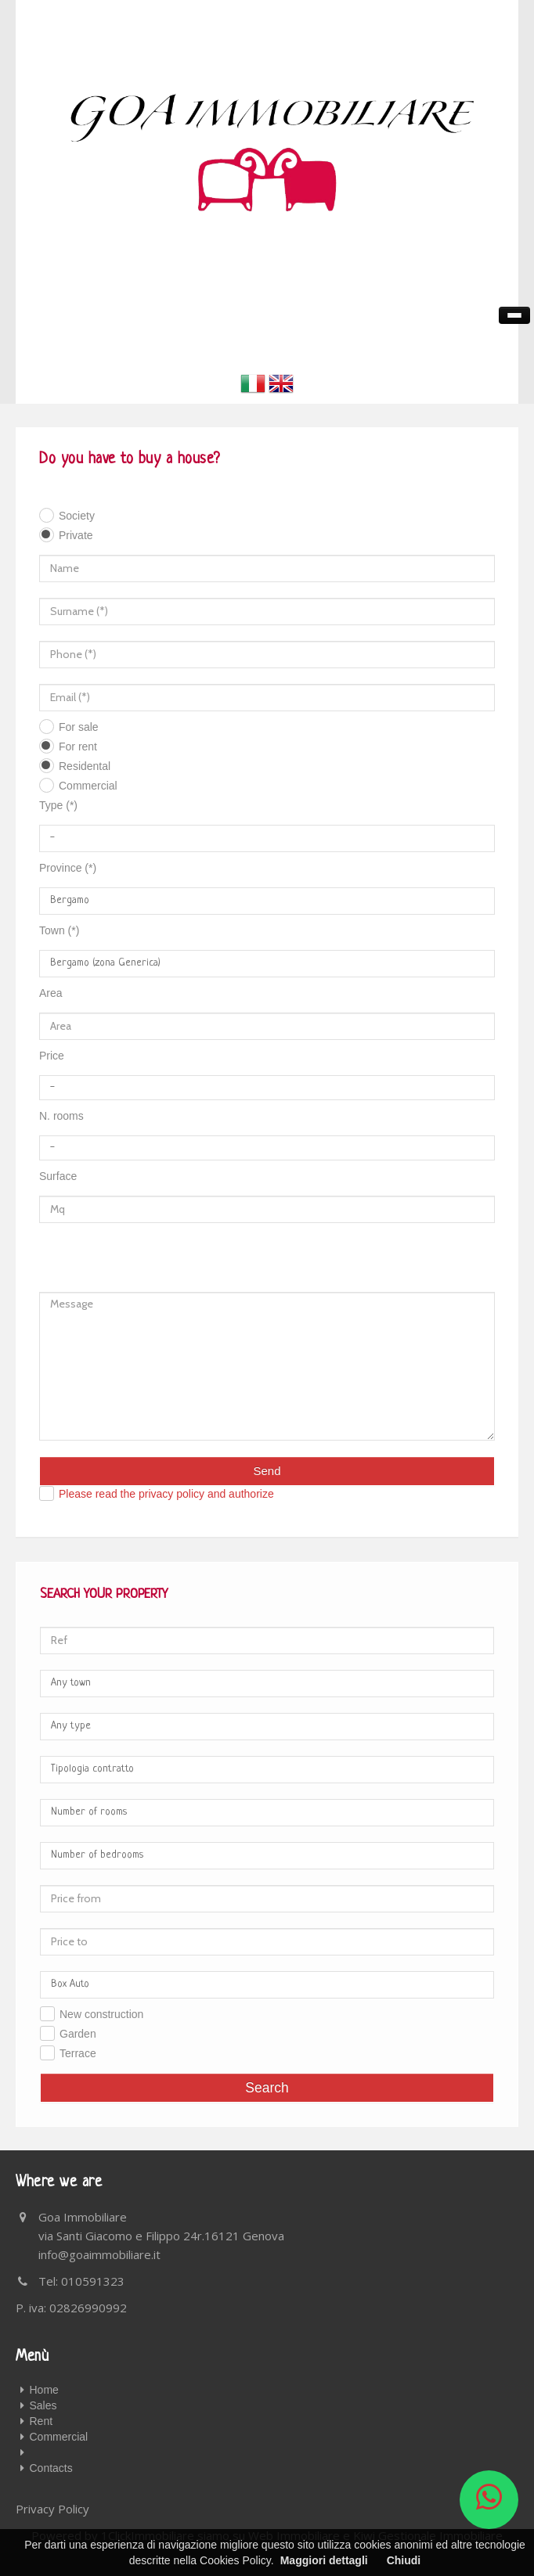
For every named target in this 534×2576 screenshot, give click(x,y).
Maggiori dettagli (324, 2560)
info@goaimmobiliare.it (99, 2254)
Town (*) (59, 930)
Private (76, 535)
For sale (79, 727)
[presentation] (110, 1249)
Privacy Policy (52, 2509)
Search (266, 2088)
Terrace (78, 2053)
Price (51, 1055)
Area (51, 993)
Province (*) (67, 868)
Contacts (51, 2468)
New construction (101, 2014)
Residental (84, 766)
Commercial (88, 785)
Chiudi (404, 2560)
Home (44, 2390)
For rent (78, 746)
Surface (58, 1176)
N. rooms (61, 1116)
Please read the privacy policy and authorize (166, 1494)
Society (77, 515)
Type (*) (58, 805)
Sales (43, 2405)
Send (266, 1470)
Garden (78, 2033)
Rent (41, 2421)
